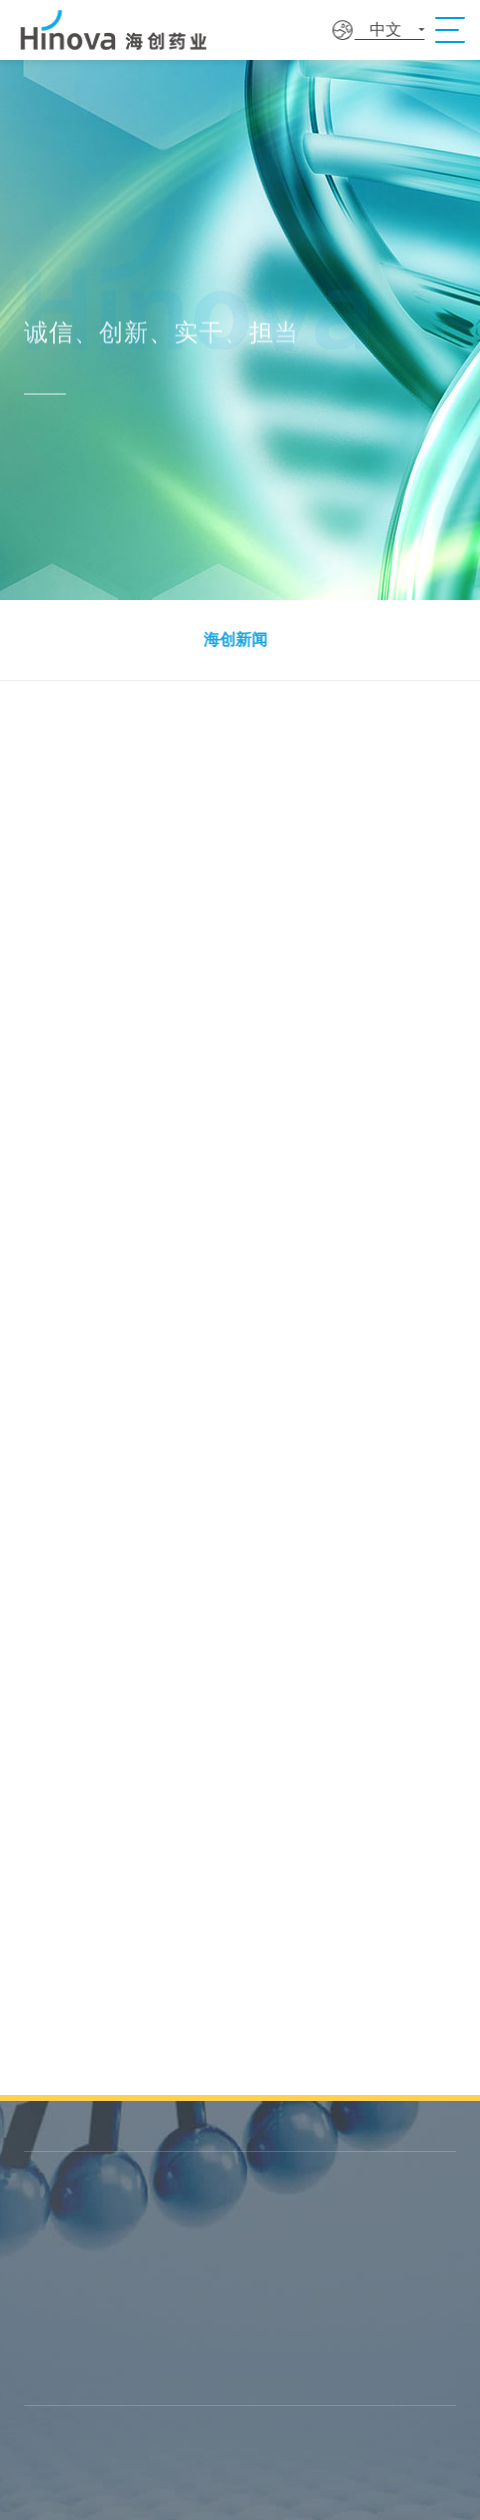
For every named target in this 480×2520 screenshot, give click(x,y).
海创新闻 (233, 639)
